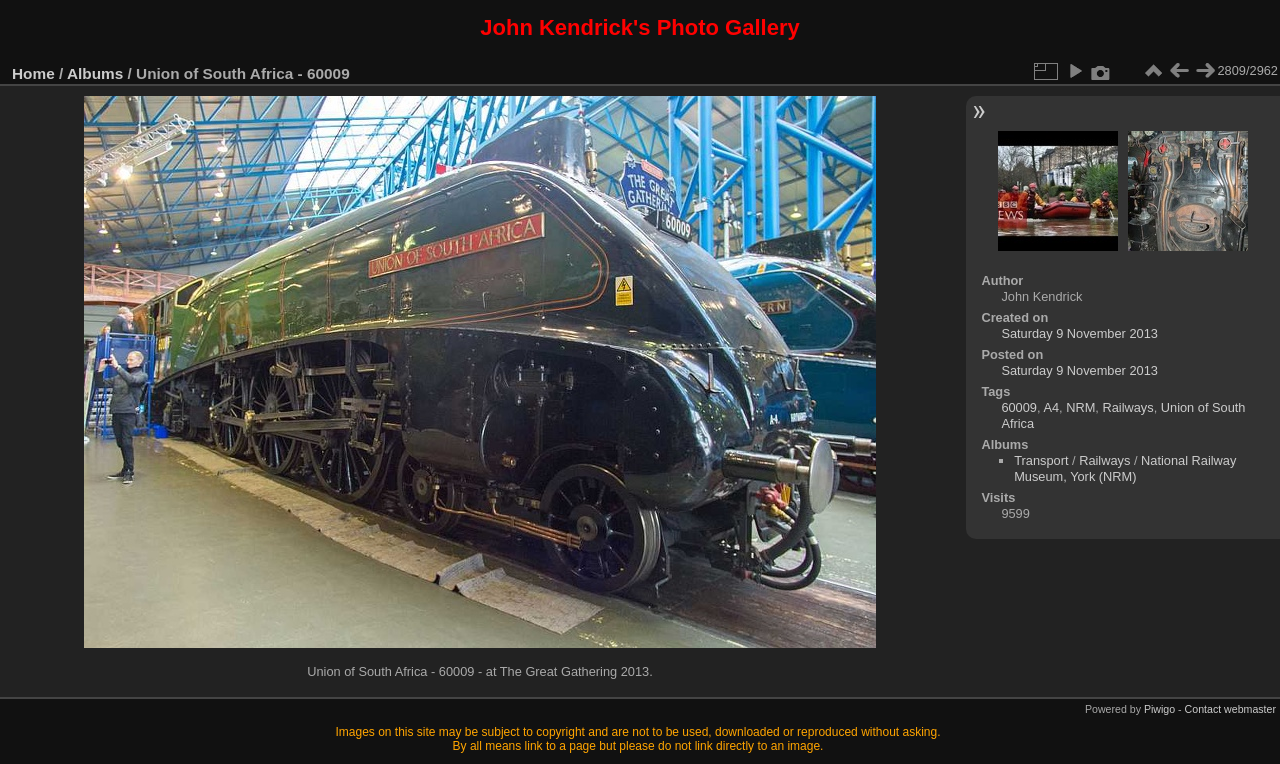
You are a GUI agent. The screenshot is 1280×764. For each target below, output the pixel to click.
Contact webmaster (1230, 709)
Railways (1127, 407)
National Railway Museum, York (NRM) (1125, 468)
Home (33, 73)
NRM (1080, 407)
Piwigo (1159, 709)
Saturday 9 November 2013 (1079, 333)
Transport (1041, 460)
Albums (95, 73)
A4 (1051, 407)
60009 (1019, 407)
